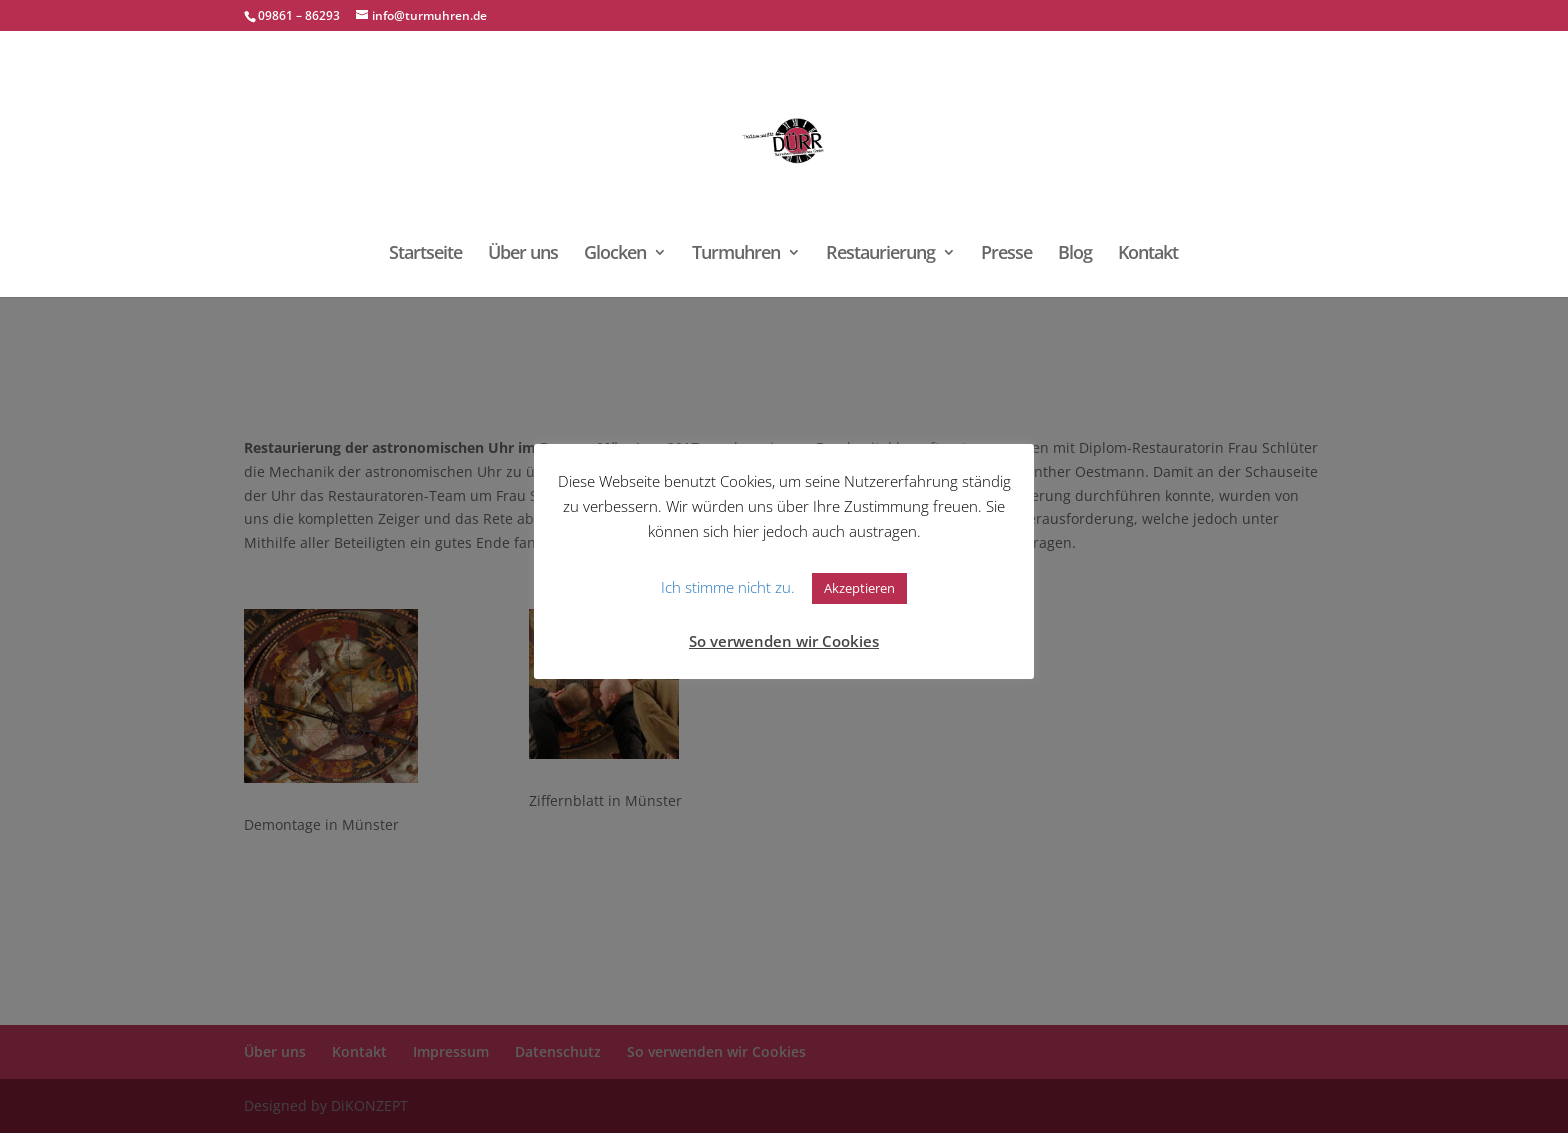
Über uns (523, 254)
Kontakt (1148, 254)
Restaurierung (880, 254)
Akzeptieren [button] (859, 588)
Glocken (615, 254)
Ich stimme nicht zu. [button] (728, 587)
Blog (1075, 254)
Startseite (425, 254)
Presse (1006, 254)
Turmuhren (736, 254)
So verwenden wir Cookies (784, 641)
